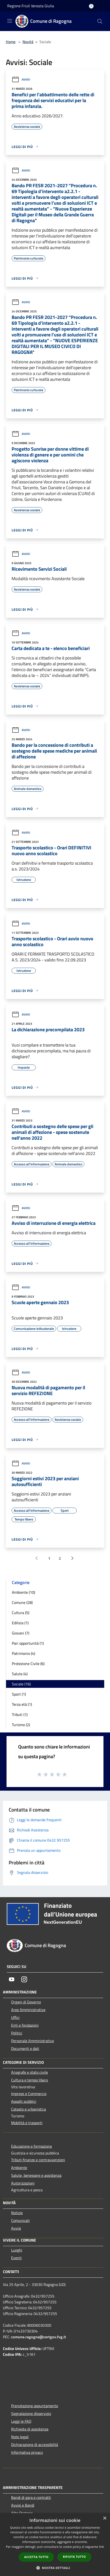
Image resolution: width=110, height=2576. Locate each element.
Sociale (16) (21, 1684)
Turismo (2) (21, 1725)
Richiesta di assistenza (29, 2429)
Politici (16, 2033)
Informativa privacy (27, 2452)
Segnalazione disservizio (31, 2413)
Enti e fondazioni (25, 2025)
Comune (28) (22, 1602)
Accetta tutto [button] (36, 2557)
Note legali (20, 2437)
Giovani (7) (20, 1633)
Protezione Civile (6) (28, 1663)
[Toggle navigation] (10, 21)
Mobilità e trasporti (27, 2123)
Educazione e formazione (31, 2146)
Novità (27, 42)
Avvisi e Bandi (22, 2505)
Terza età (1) (22, 1704)
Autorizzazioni (23, 2183)
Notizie (17, 2213)
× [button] (104, 2518)
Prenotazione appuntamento (34, 2406)
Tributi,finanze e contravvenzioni (38, 2160)
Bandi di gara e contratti (31, 2497)
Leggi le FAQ (21, 2421)
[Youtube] (11, 1979)
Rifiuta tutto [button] (74, 2557)
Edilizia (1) (20, 1623)
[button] (55, 2567)
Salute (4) (20, 1674)
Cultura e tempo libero (29, 2080)
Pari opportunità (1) (28, 1643)
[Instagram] (24, 1979)
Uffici (15, 2017)
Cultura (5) (20, 1613)
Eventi (16, 2258)
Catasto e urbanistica (28, 2109)
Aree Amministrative (28, 2010)
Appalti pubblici (23, 2101)
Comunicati (20, 2220)
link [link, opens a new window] (101, 2547)
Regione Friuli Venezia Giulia (30, 6)
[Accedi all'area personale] (91, 6)
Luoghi (16, 2250)
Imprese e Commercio (28, 2094)
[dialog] (55, 2544)
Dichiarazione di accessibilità (34, 2444)
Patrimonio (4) (23, 1653)
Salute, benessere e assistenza (36, 2175)
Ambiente (19, 2167)
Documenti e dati (25, 2048)
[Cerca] (100, 21)
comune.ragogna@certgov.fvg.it (38, 2337)
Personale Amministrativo (32, 2041)
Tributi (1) (20, 1714)
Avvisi (21, 79)
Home (10, 42)
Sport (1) (19, 1694)
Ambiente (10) (23, 1592)
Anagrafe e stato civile (29, 2072)
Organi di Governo (26, 2002)
